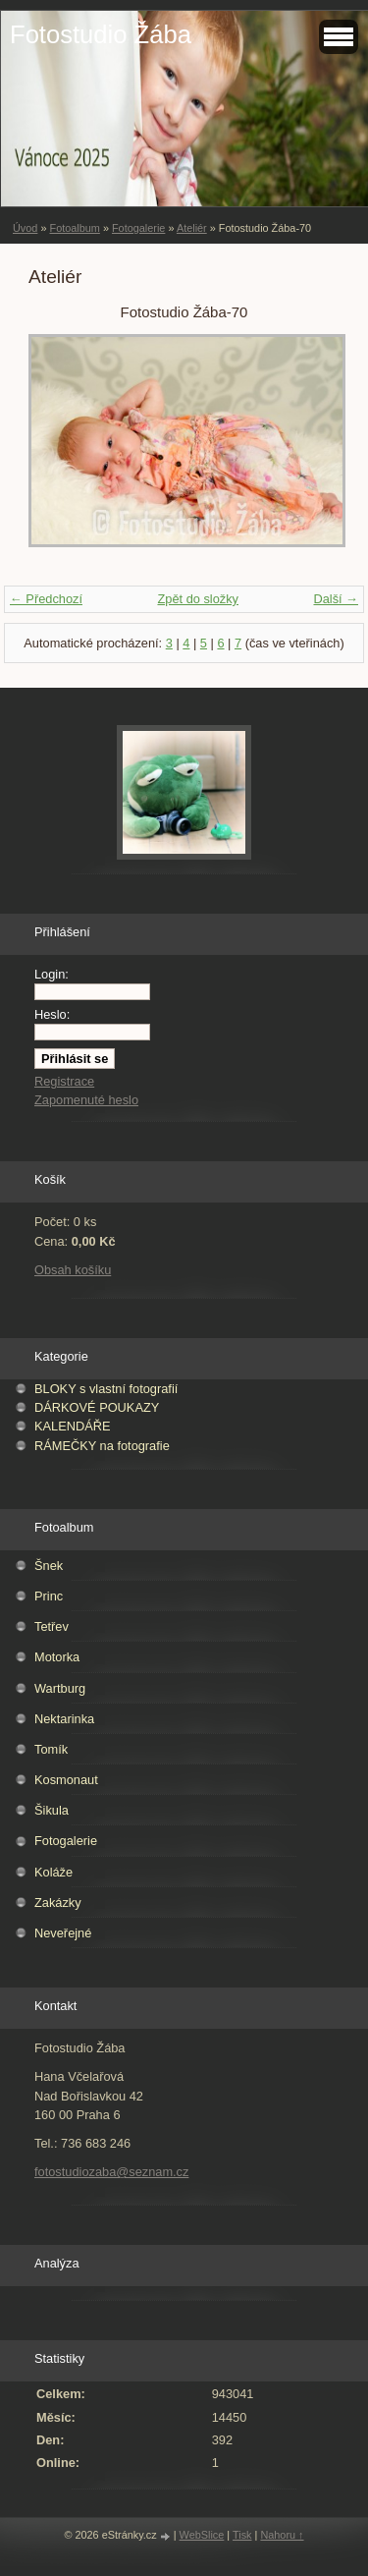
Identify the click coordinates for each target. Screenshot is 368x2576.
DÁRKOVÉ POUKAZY (96, 1407)
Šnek (48, 1565)
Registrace (64, 1081)
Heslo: (52, 1014)
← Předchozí (46, 598)
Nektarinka (64, 1718)
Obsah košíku (72, 1269)
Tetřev (51, 1626)
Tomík (51, 1749)
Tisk (242, 2535)
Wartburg (59, 1688)
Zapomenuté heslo (86, 1099)
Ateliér (192, 228)
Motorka (56, 1657)
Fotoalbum (74, 228)
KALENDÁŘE (72, 1426)
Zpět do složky (197, 598)
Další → (335, 598)
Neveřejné (62, 1933)
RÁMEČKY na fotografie (102, 1445)
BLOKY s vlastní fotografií (106, 1388)
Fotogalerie (138, 228)
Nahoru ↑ (281, 2535)
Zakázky (57, 1902)
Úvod (25, 228)
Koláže (53, 1872)
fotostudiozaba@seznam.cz (111, 2171)
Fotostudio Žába (100, 34)
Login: (51, 974)
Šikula (51, 1810)
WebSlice (202, 2535)
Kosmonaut (66, 1779)
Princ (48, 1596)
